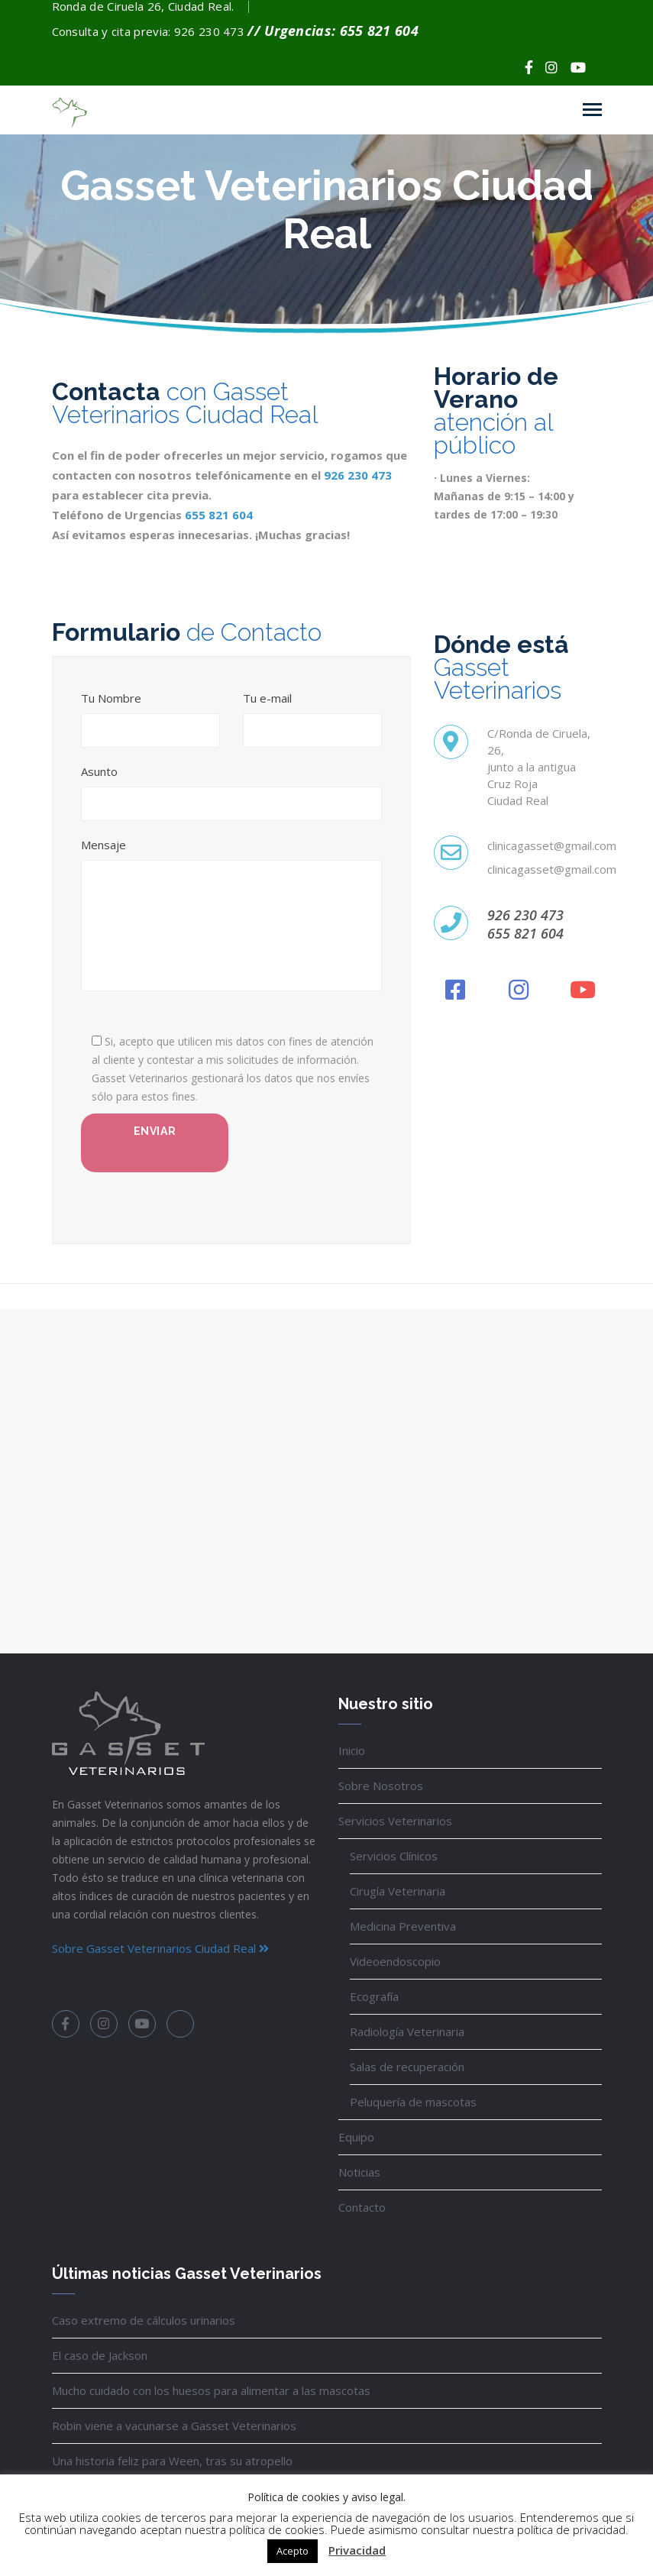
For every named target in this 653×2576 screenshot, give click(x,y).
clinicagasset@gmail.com (551, 845)
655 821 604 (219, 514)
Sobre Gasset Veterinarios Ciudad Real (160, 1948)
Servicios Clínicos (394, 1855)
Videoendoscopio (395, 1961)
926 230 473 (358, 475)
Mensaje (103, 845)
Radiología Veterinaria (407, 2031)
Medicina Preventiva (403, 1926)
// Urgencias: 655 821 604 (333, 30)
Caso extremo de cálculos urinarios (143, 2320)
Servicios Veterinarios (395, 1820)
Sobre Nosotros (380, 1785)
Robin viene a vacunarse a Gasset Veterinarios (174, 2425)
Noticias (359, 2172)
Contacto (362, 2207)
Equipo (356, 2137)
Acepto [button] (292, 2551)
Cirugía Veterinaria (397, 1891)
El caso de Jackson (99, 2355)
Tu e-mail (267, 698)
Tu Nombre (111, 698)
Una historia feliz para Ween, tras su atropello (172, 2460)
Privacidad (357, 2550)
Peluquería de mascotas (413, 2101)
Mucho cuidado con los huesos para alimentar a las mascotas (211, 2390)
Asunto (99, 771)
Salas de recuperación (407, 2066)
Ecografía (374, 1996)
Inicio (351, 1750)
